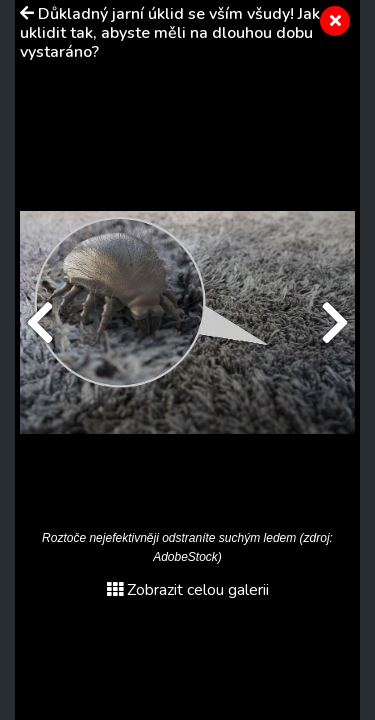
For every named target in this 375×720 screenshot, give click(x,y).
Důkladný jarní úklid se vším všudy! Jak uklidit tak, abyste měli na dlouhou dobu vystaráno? (170, 33)
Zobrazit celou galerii (188, 590)
